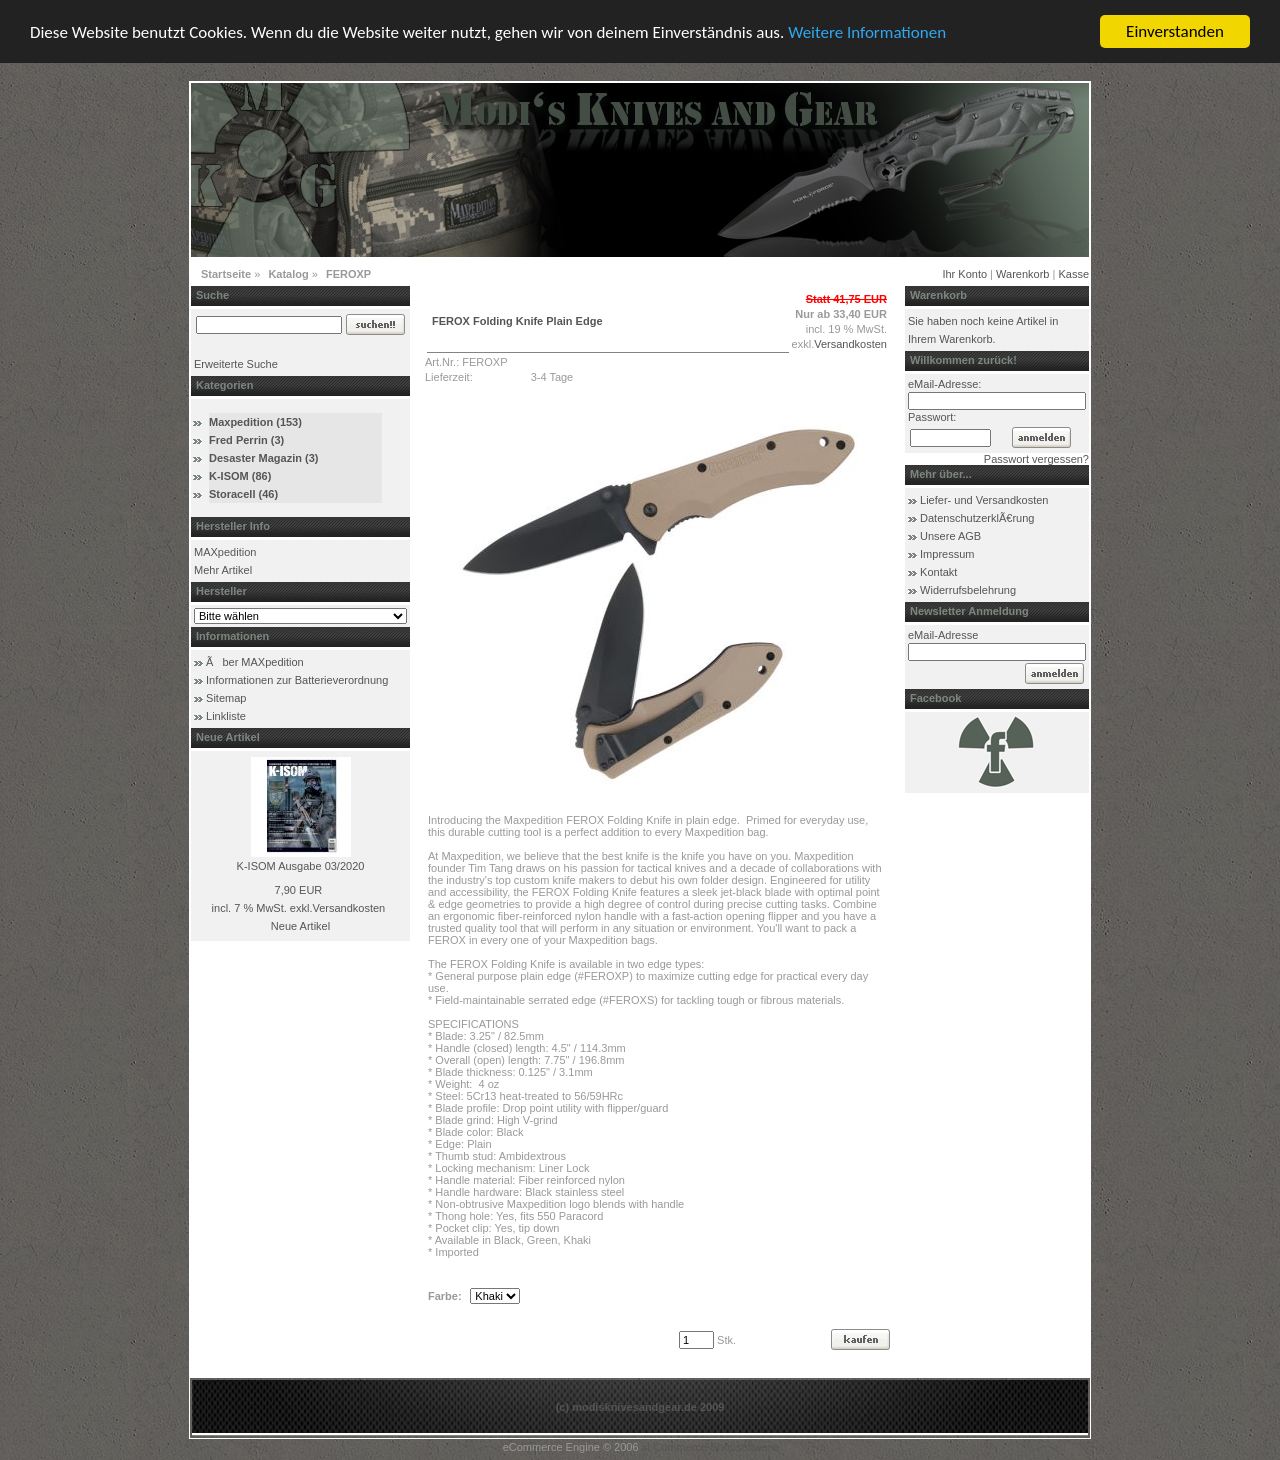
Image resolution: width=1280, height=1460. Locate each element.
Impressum (947, 554)
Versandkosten (348, 908)
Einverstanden (1175, 31)
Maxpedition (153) (255, 422)
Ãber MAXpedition (255, 662)
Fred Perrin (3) (246, 440)
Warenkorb (1022, 274)
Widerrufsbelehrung (968, 590)
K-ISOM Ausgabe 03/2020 (301, 866)
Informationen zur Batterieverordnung (297, 680)
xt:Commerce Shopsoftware (710, 1447)
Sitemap (226, 698)
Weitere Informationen (867, 31)
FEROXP (348, 274)
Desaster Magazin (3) (263, 458)
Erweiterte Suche (236, 364)
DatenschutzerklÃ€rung (977, 518)
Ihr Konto (964, 274)
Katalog (288, 274)
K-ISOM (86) (240, 476)
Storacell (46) (243, 494)
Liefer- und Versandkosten (984, 500)
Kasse (1073, 274)
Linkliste (226, 716)
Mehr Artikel (223, 570)
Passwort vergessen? (1036, 459)
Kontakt (938, 572)
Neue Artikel (300, 926)
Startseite (226, 274)
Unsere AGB (950, 536)
